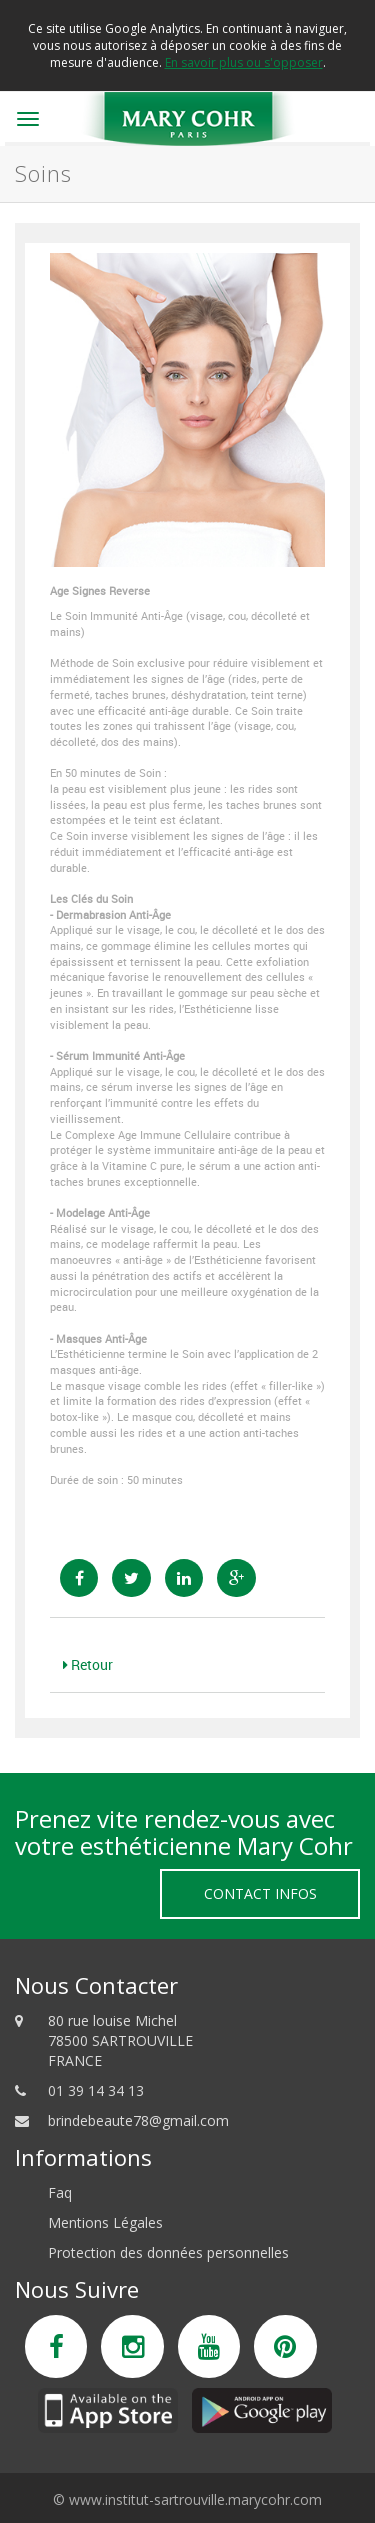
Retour (88, 1664)
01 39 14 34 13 (96, 2090)
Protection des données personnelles (168, 2252)
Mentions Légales (105, 2222)
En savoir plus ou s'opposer (244, 62)
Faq (60, 2192)
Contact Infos (260, 1893)
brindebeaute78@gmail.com (138, 2120)
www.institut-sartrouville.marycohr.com (195, 2499)
